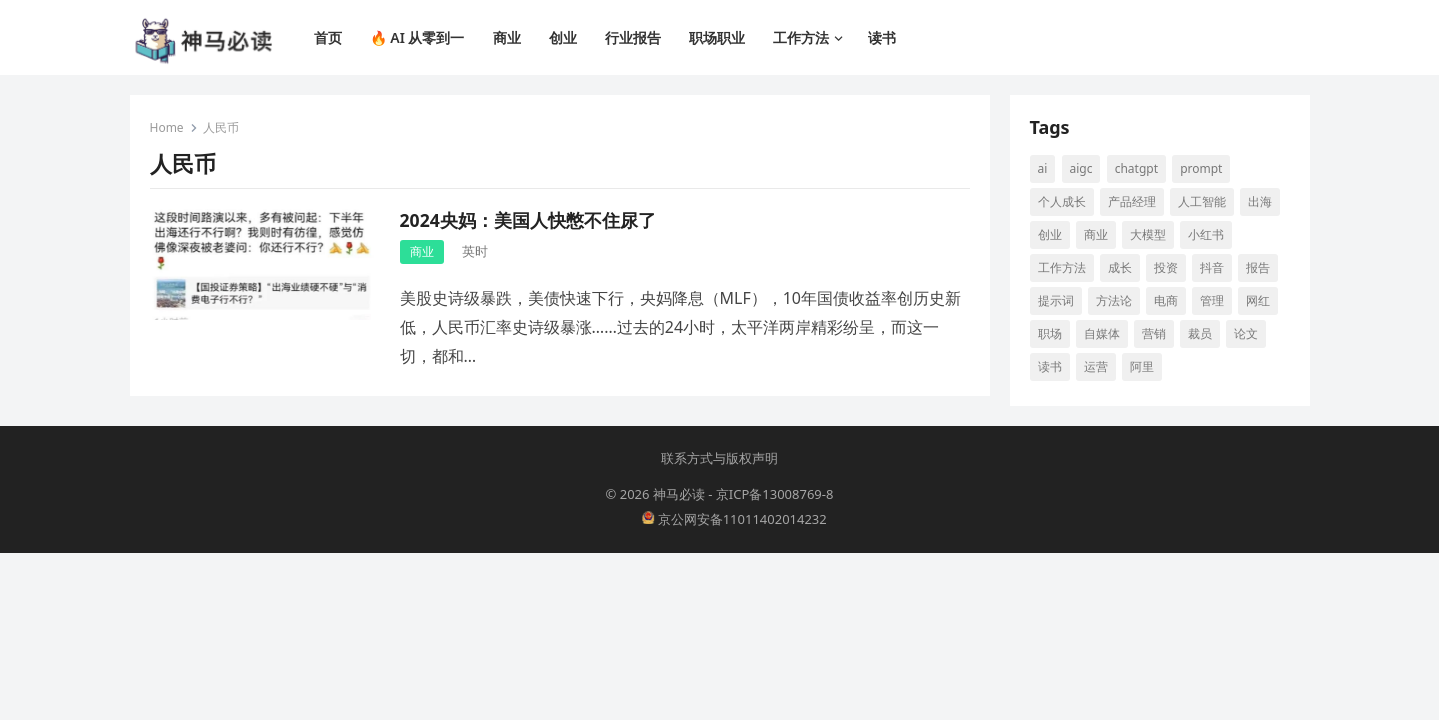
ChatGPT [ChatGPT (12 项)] (1136, 168)
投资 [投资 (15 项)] (1166, 267)
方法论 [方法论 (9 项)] (1114, 300)
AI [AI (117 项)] (1043, 168)
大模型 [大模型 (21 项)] (1148, 234)
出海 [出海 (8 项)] (1260, 201)
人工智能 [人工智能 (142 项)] (1202, 201)
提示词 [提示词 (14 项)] (1056, 300)
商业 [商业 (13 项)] (1096, 234)
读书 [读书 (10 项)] (1050, 366)
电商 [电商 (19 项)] (1166, 300)
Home (167, 127)
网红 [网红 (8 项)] (1258, 300)
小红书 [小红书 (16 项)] (1206, 234)
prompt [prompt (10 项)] (1201, 168)
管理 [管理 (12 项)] (1212, 300)
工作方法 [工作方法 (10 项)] (1062, 267)
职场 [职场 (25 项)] (1050, 333)
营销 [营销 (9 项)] (1154, 333)
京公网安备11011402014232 (734, 519)
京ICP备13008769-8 (775, 494)
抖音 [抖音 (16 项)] (1212, 267)
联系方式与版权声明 (719, 458)
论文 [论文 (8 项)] (1246, 333)
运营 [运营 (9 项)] (1096, 366)
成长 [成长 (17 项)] (1120, 267)
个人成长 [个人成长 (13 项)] (1062, 201)
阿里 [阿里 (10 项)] (1142, 366)
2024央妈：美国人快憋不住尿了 (528, 220)
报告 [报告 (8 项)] (1258, 267)
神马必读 (679, 494)
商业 (422, 251)
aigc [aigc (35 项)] (1081, 168)
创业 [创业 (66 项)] (1050, 234)
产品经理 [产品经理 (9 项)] (1132, 201)
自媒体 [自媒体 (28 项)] (1102, 333)
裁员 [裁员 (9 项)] (1200, 333)
